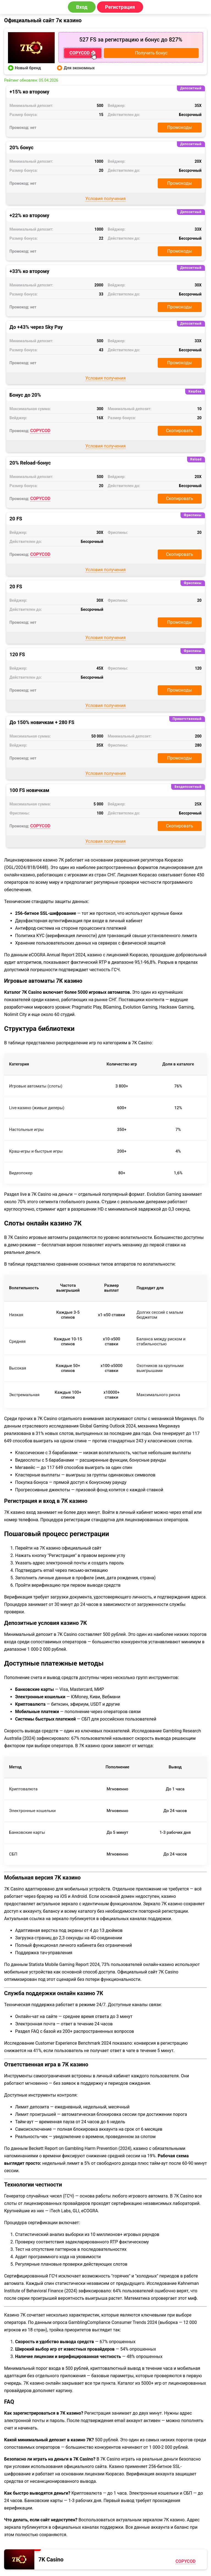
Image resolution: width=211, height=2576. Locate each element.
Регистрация (120, 7)
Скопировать (179, 430)
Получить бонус (151, 53)
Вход (81, 7)
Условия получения (105, 198)
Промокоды (179, 127)
